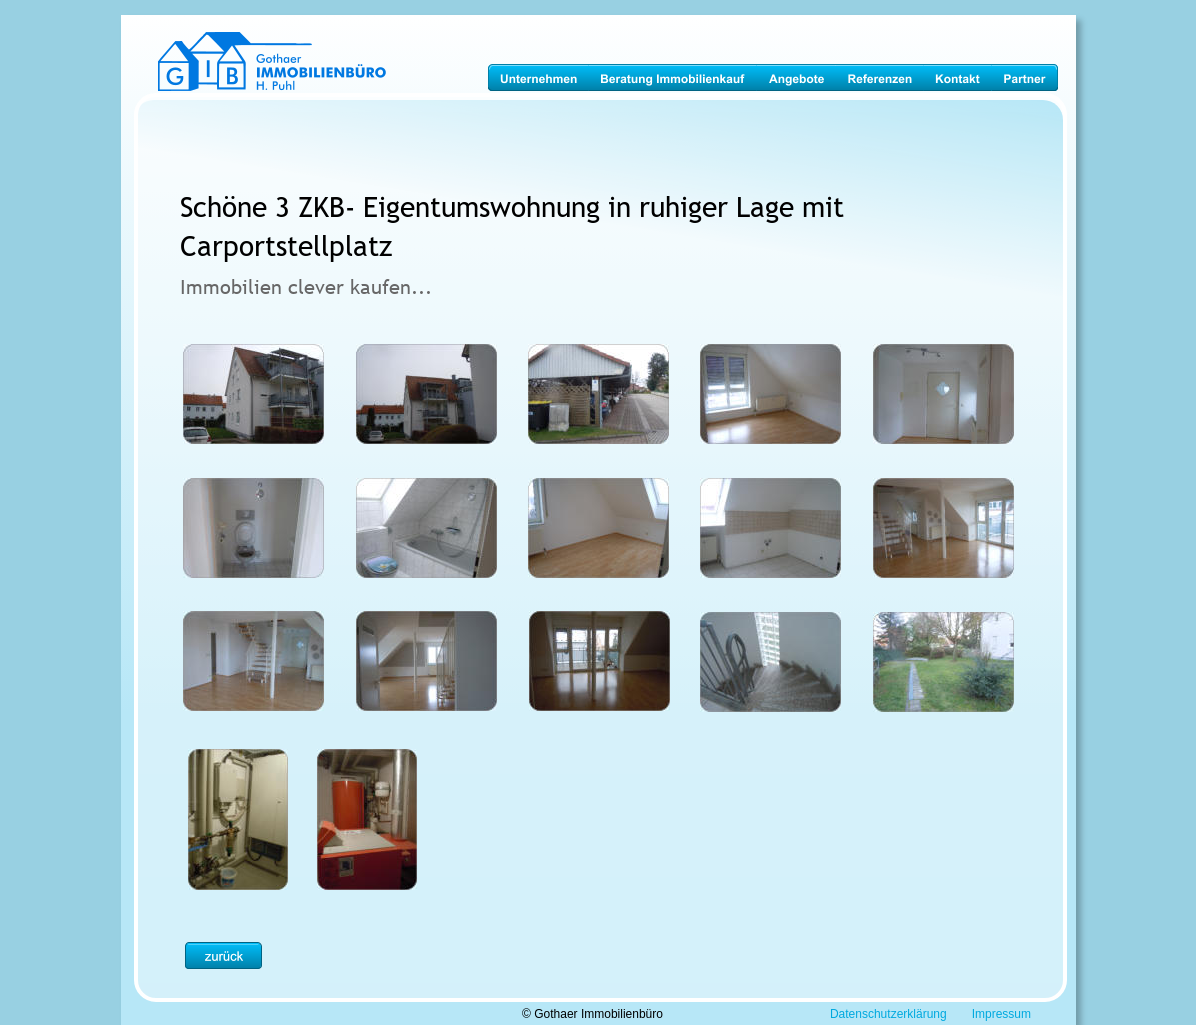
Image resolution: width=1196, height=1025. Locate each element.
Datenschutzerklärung (888, 1014)
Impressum (1001, 1014)
